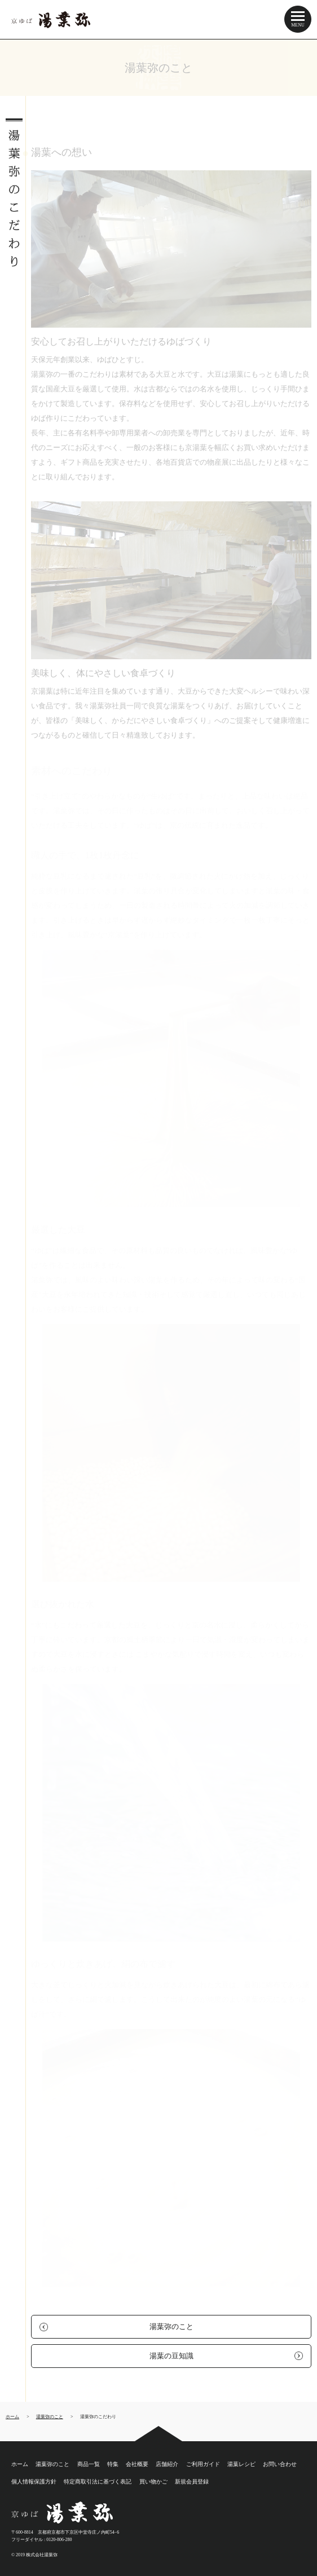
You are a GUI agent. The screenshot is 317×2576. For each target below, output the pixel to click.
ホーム (19, 2464)
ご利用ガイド (203, 2464)
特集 (112, 2464)
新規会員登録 (192, 2481)
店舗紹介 (167, 2464)
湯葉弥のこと (171, 2326)
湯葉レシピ (241, 2464)
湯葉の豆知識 (171, 2356)
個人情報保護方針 (33, 2481)
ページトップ (158, 2433)
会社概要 (137, 2464)
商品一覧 (88, 2464)
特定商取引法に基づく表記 (97, 2481)
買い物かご (153, 2481)
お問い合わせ (280, 2464)
